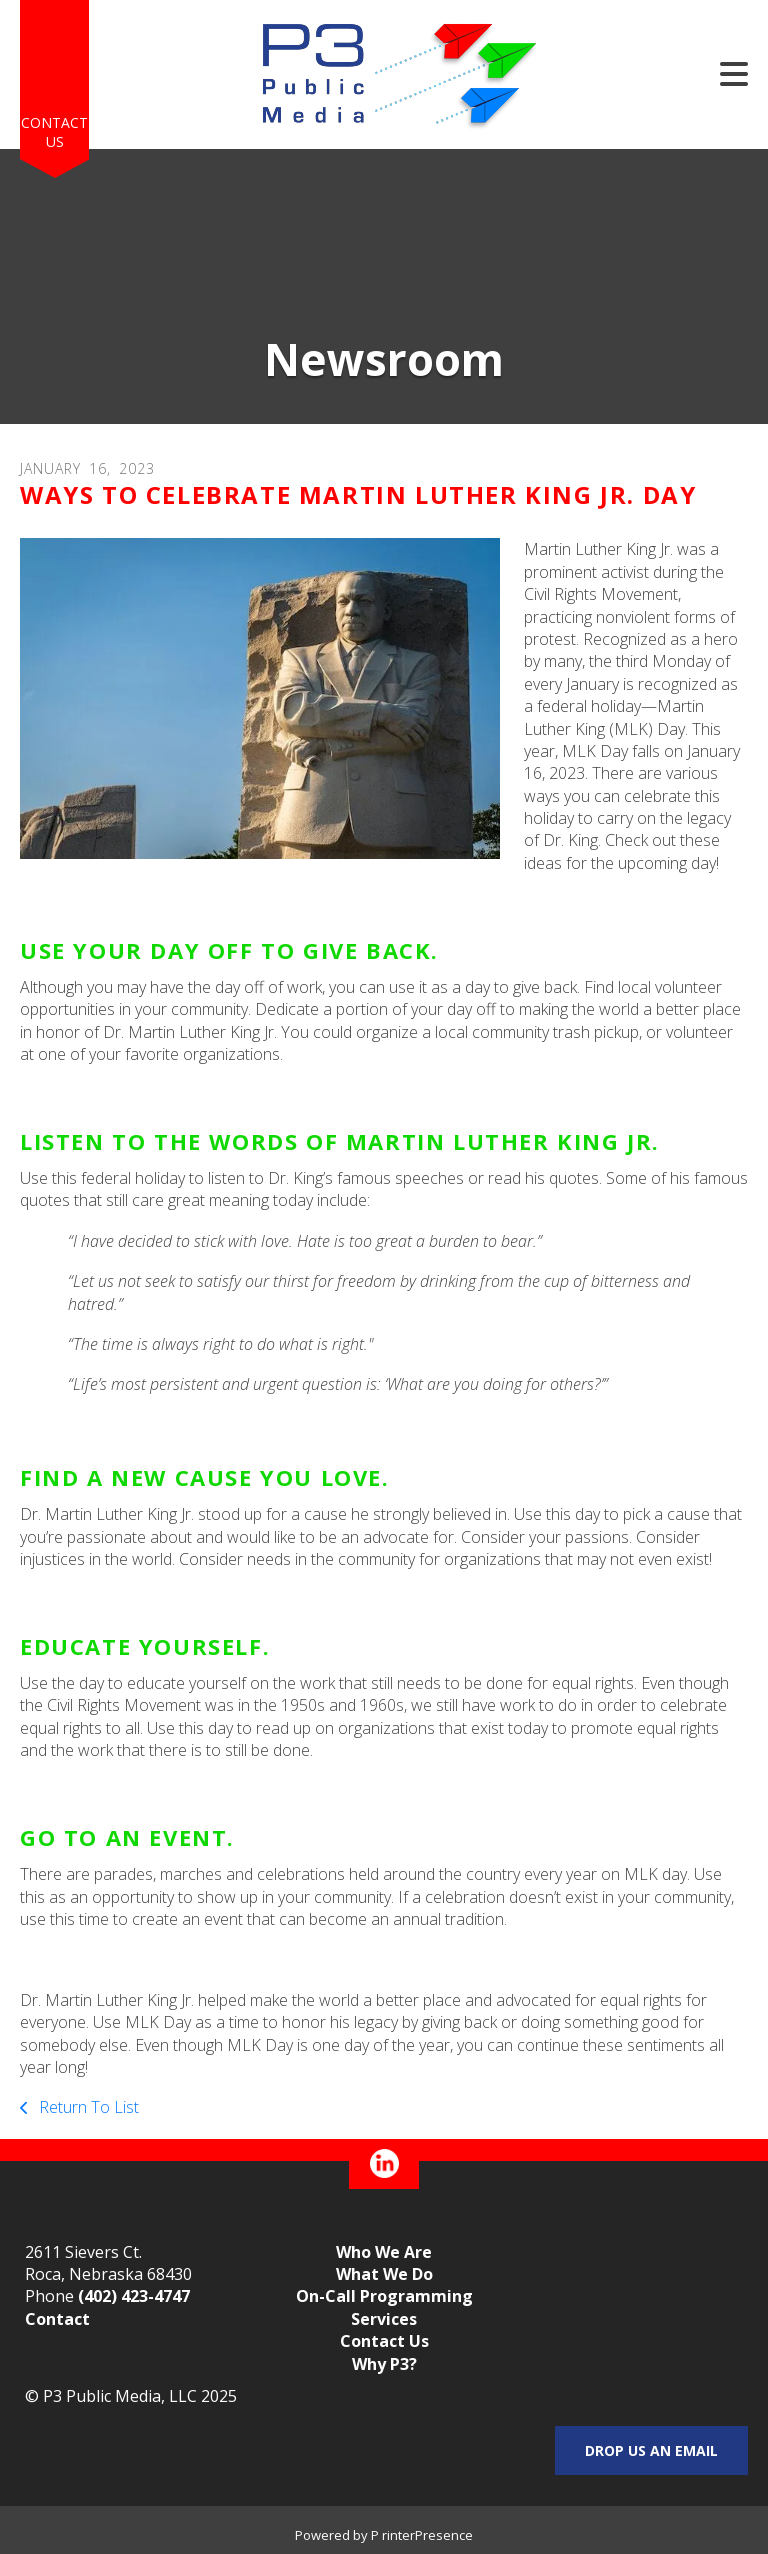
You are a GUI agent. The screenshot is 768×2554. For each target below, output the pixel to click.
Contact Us (54, 132)
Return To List (87, 2107)
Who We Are (384, 2252)
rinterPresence (427, 2535)
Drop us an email (651, 2450)
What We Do (384, 2274)
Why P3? (384, 2364)
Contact (57, 2319)
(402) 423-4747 (134, 2296)
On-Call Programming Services (384, 2307)
